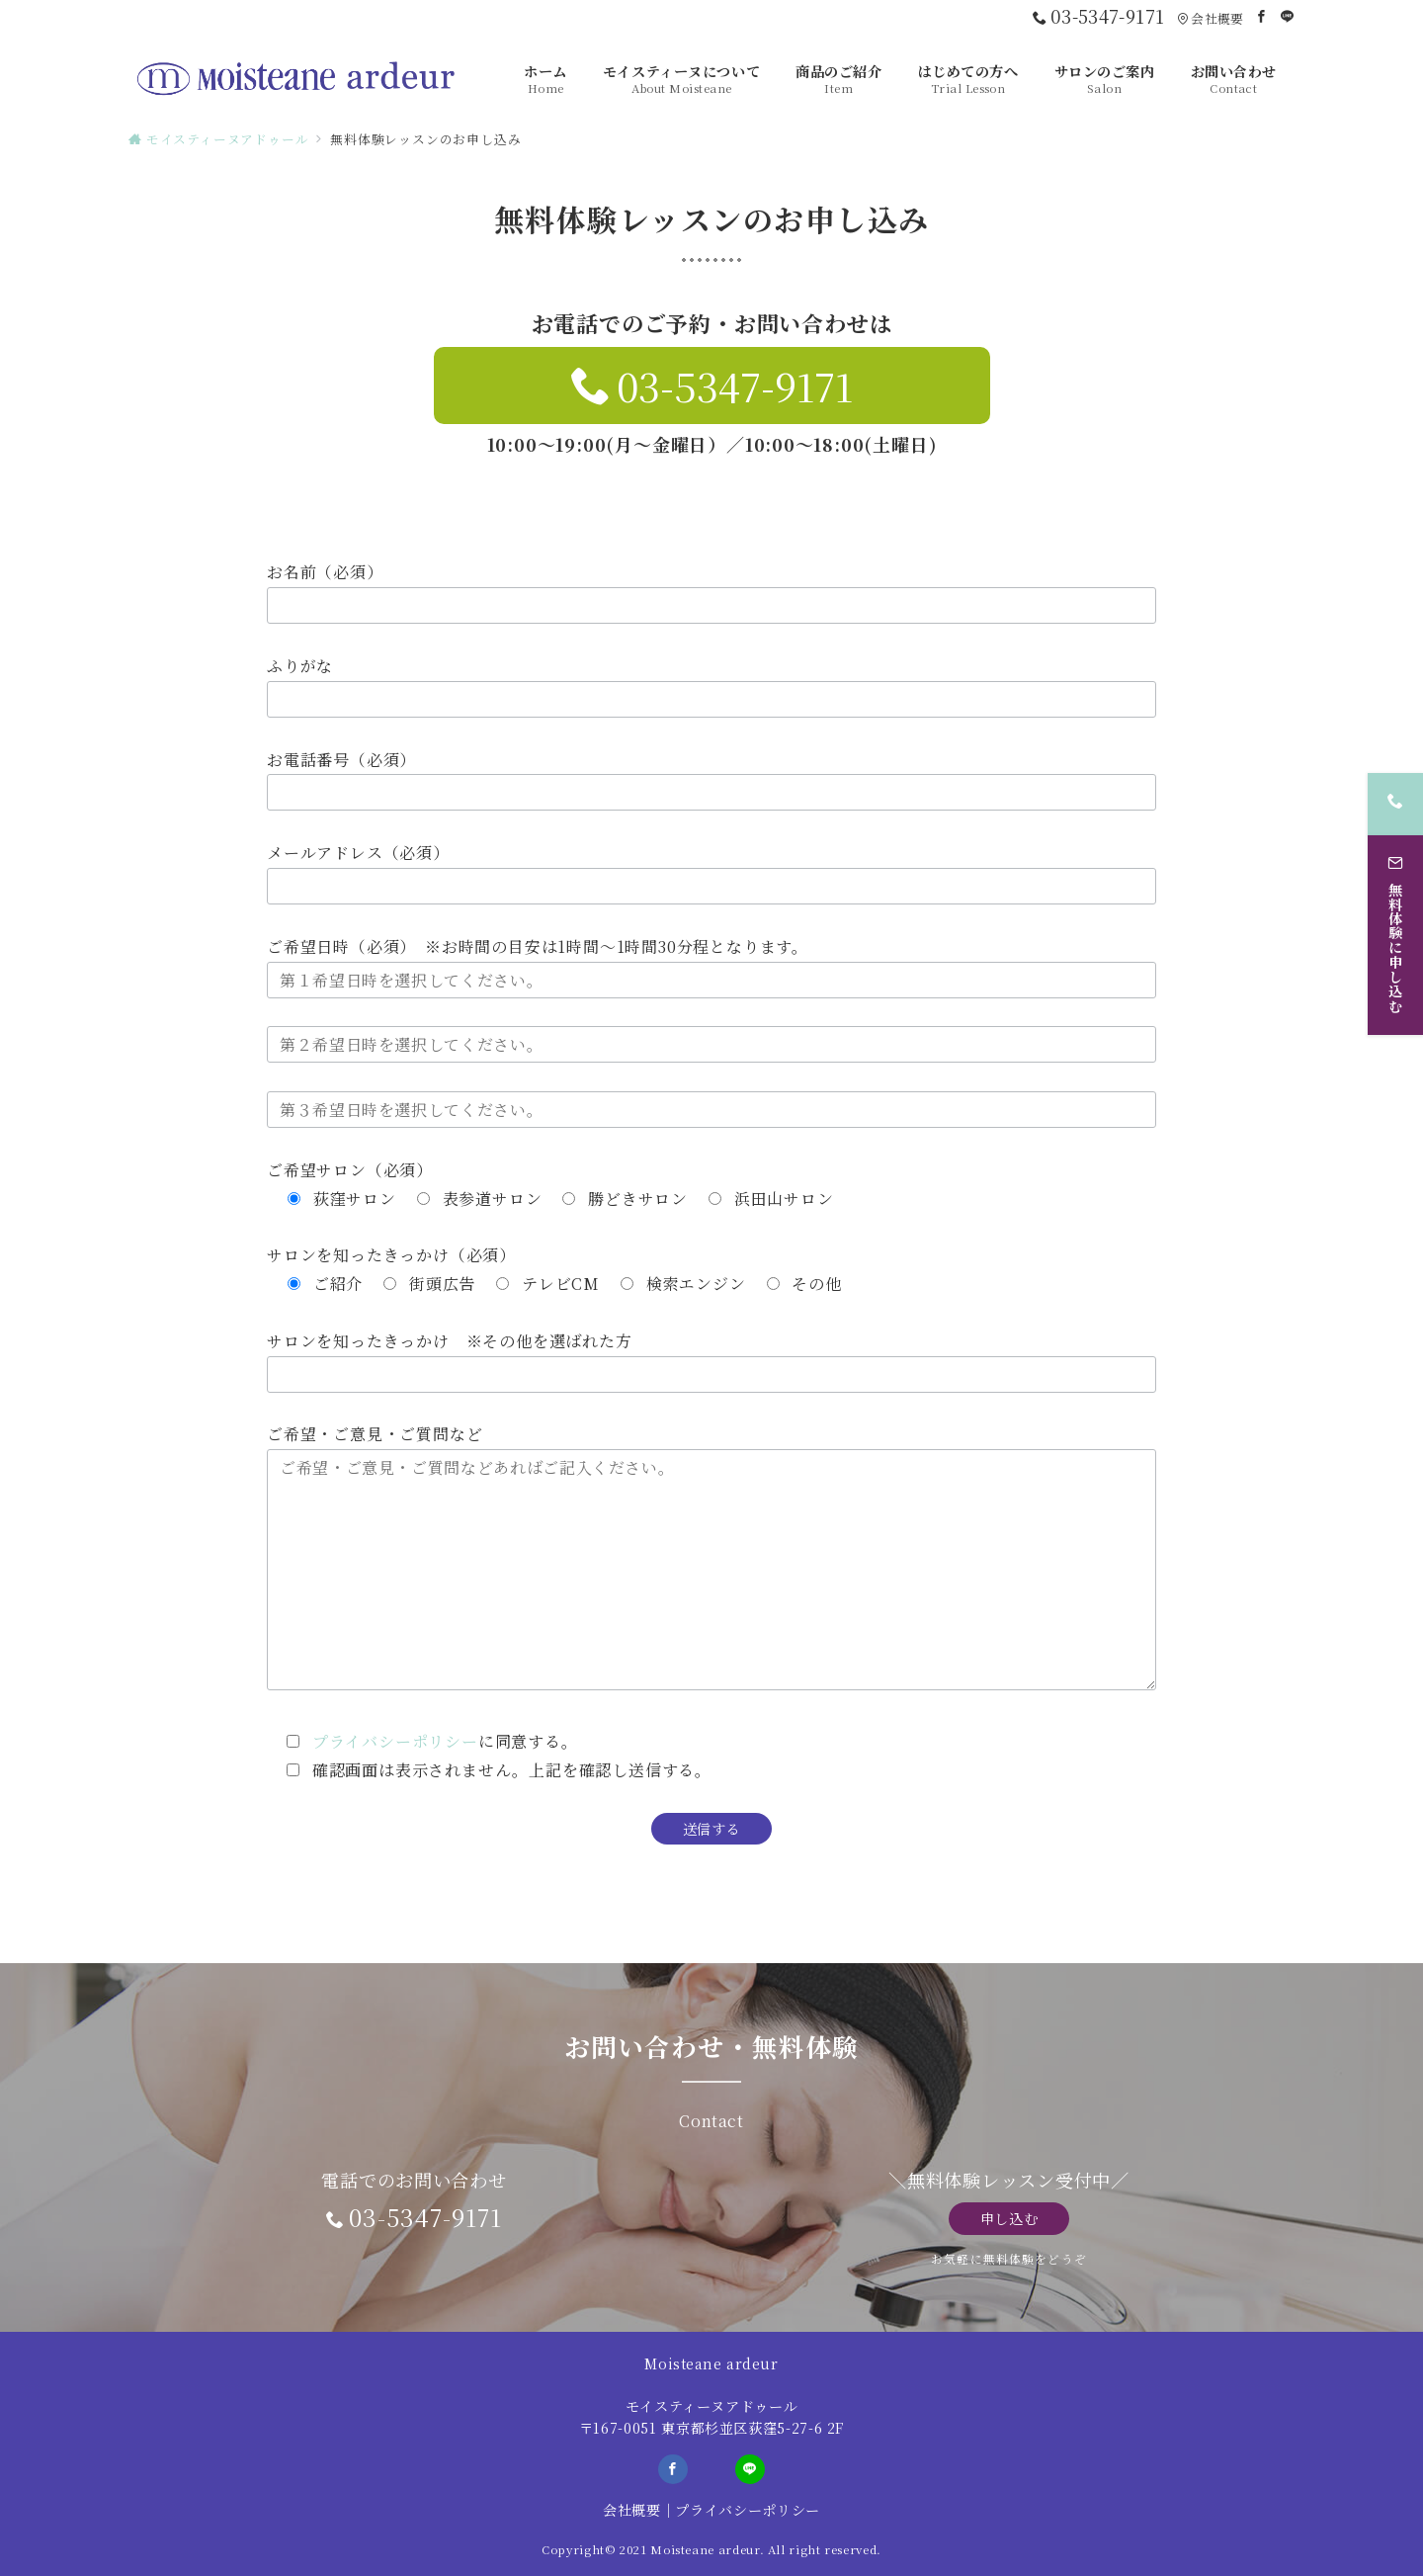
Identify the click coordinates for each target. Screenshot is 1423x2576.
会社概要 (632, 2510)
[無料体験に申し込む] (1395, 924)
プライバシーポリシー (395, 1741)
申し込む (1009, 2218)
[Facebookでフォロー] (1262, 16)
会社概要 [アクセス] (1210, 18)
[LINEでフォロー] (1288, 16)
